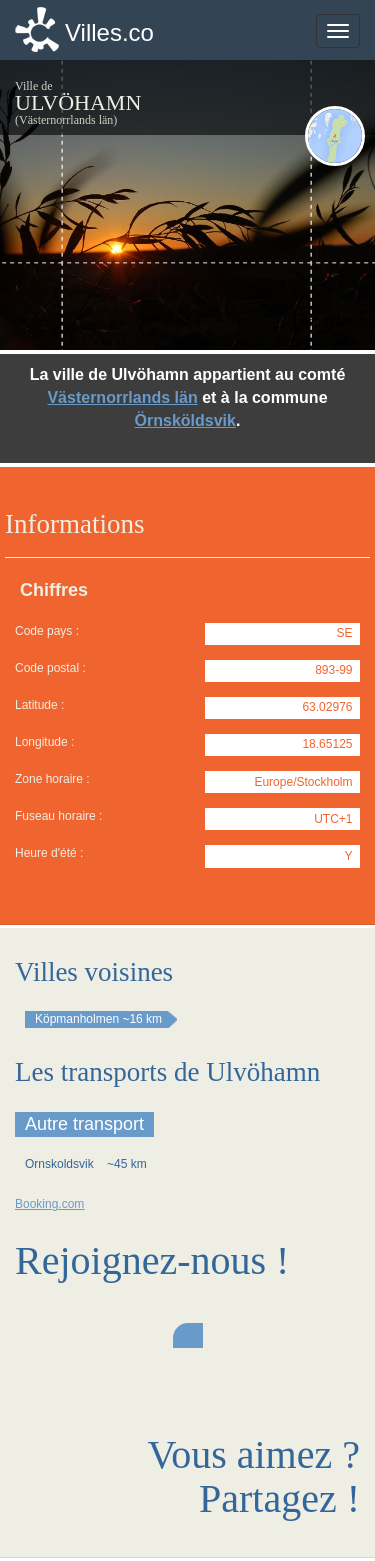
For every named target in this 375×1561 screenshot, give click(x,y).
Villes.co (109, 32)
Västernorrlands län (122, 397)
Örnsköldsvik (185, 420)
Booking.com (49, 1204)
